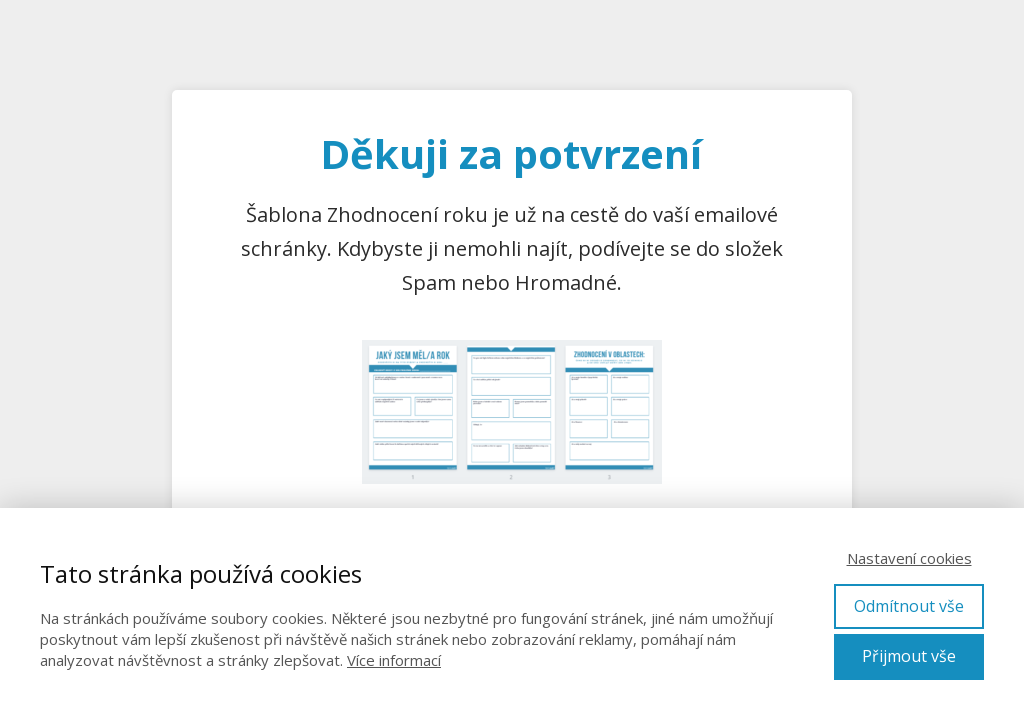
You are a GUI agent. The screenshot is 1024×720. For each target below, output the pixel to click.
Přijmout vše (909, 656)
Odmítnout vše (909, 606)
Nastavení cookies (909, 558)
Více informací (394, 660)
